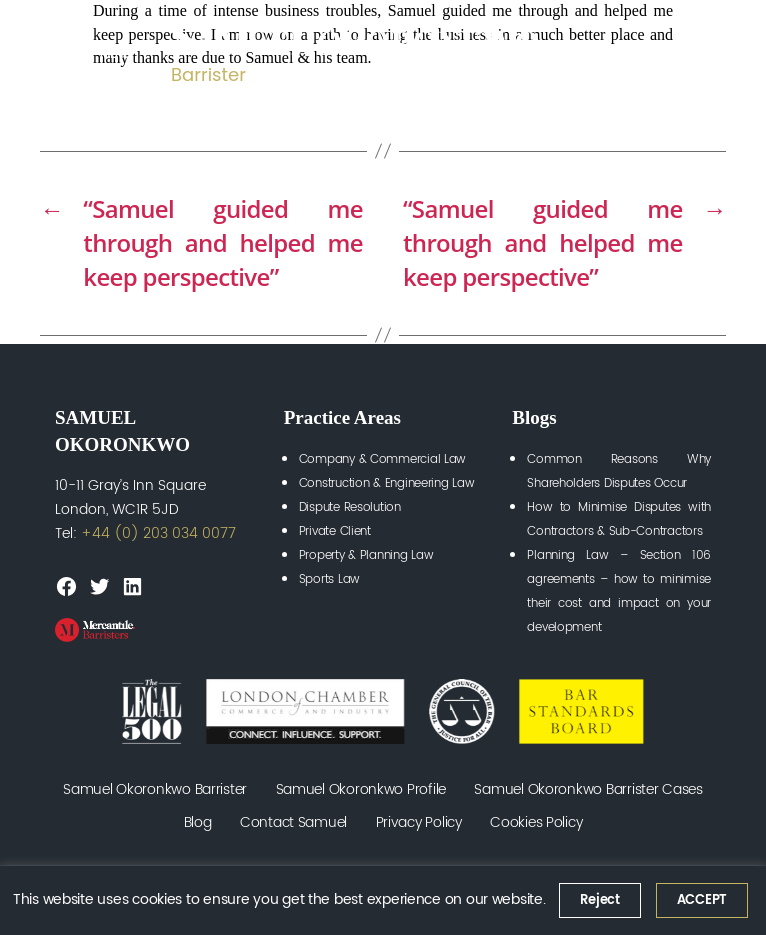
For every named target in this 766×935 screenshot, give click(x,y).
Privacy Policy (419, 822)
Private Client (335, 531)
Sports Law (329, 579)
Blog (198, 822)
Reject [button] (599, 900)
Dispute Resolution (350, 507)
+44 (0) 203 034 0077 (158, 533)
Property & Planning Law (366, 555)
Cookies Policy (536, 822)
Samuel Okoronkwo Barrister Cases (588, 789)
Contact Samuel (293, 822)
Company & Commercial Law (383, 459)
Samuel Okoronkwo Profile (361, 789)
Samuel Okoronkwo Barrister (155, 789)
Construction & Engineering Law (387, 483)
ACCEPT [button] (702, 900)
